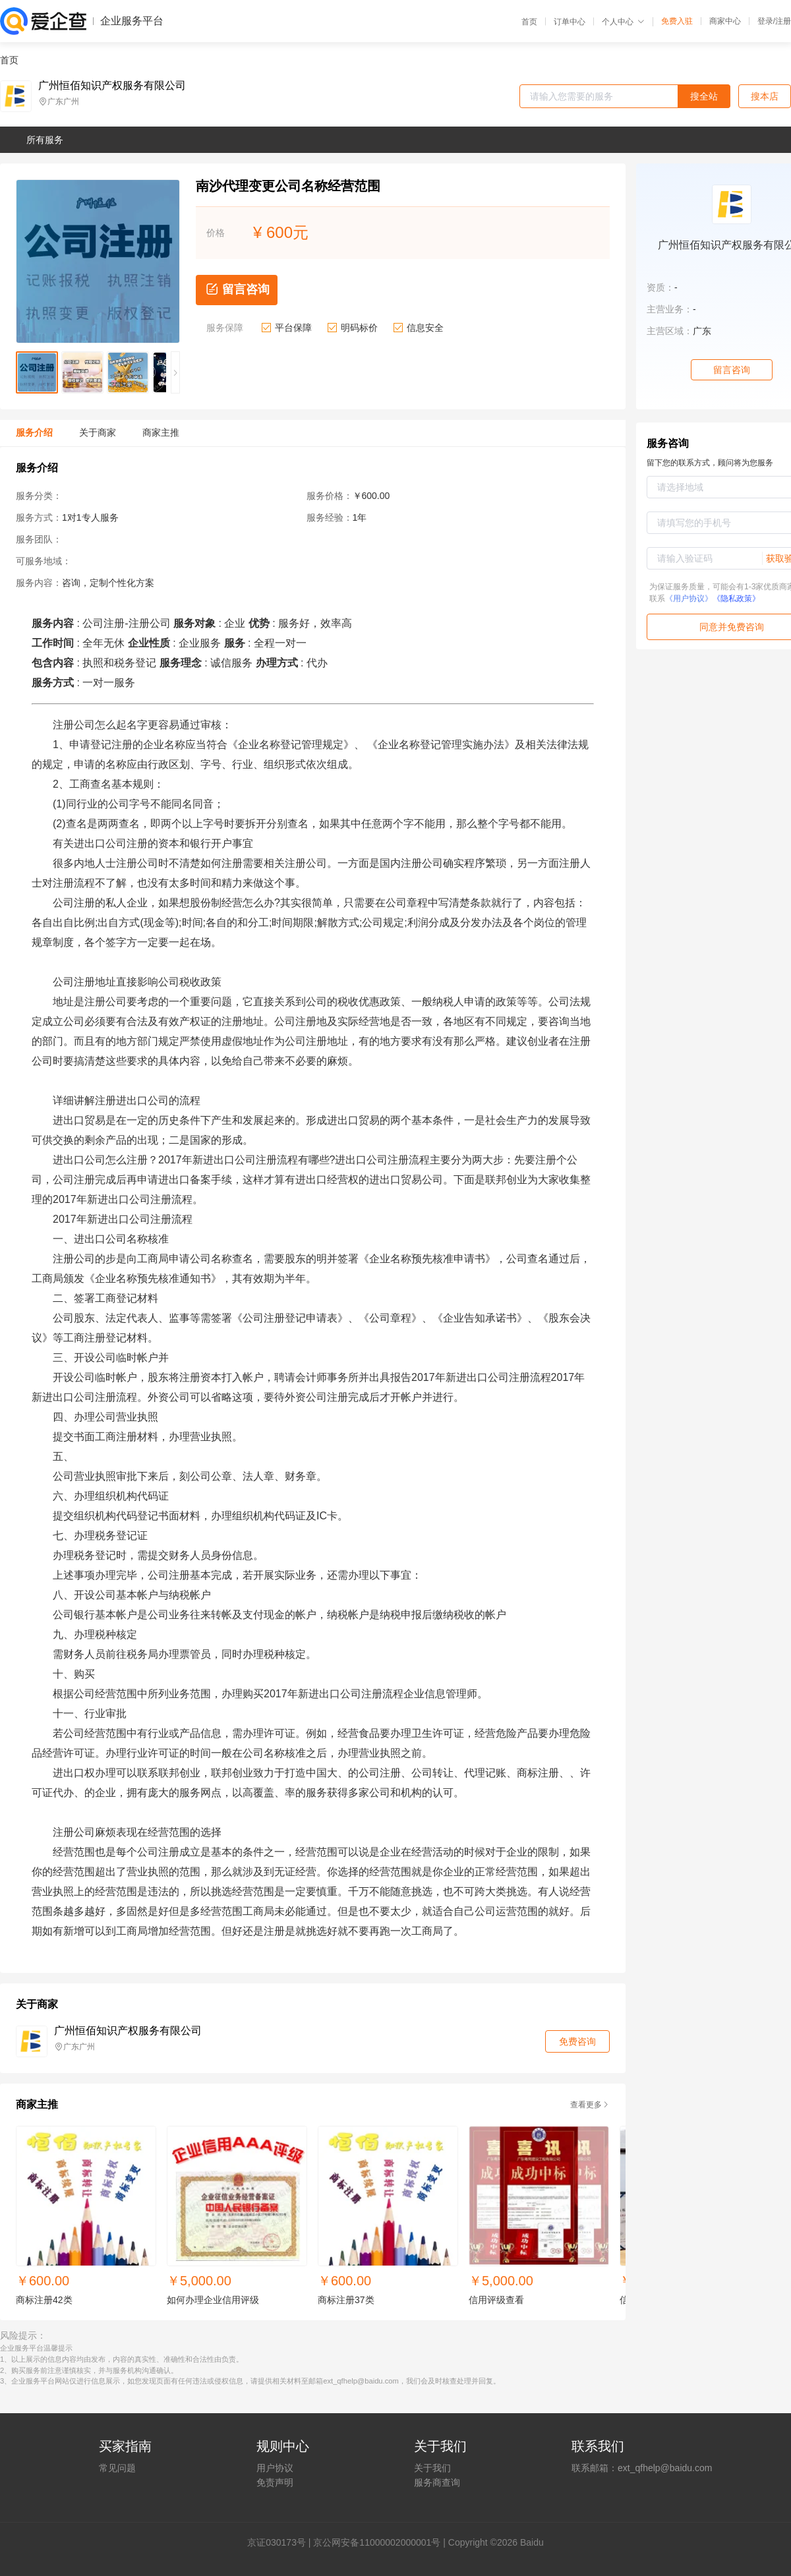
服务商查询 (437, 2482)
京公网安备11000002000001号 (376, 2542)
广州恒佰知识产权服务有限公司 (112, 85)
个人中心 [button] (623, 21)
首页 (529, 22)
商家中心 (725, 21)
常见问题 (117, 2468)
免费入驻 (677, 21)
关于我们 (432, 2468)
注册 (783, 21)
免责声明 (274, 2482)
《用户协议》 (689, 598)
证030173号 (281, 2542)
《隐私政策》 (736, 598)
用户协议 (274, 2468)
